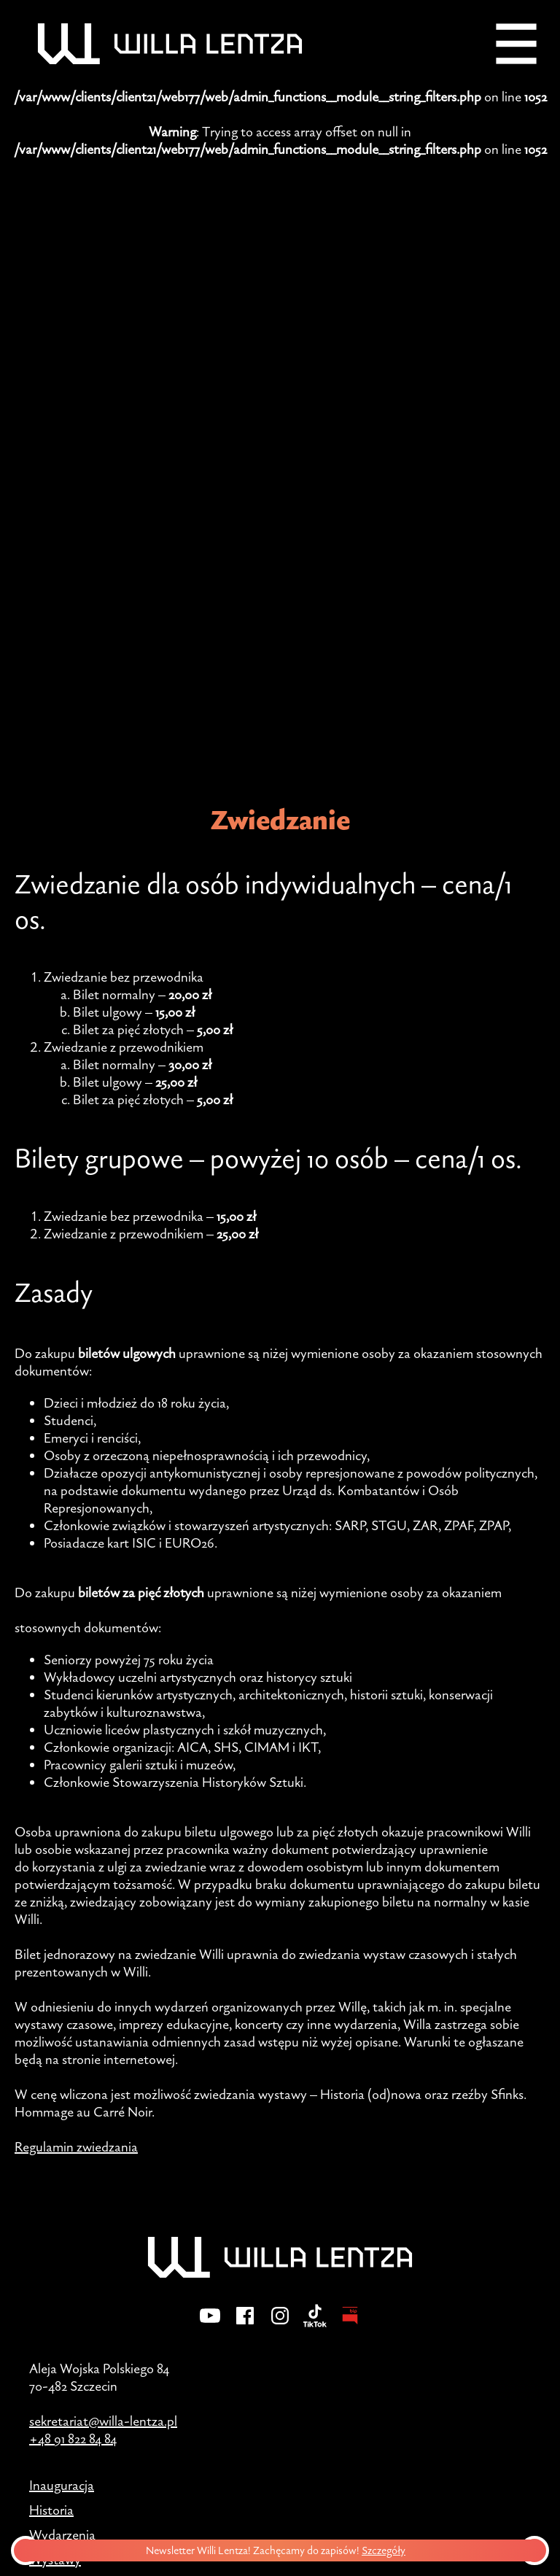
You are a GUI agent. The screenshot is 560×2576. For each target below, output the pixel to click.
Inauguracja (61, 2485)
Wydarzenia (62, 2534)
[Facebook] (245, 2325)
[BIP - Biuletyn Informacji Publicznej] (350, 2325)
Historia (51, 2509)
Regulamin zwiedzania (76, 2146)
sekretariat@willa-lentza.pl (103, 2420)
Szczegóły (389, 2550)
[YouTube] (210, 2325)
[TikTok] (315, 2325)
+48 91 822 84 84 (73, 2438)
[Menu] (516, 44)
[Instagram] (280, 2325)
